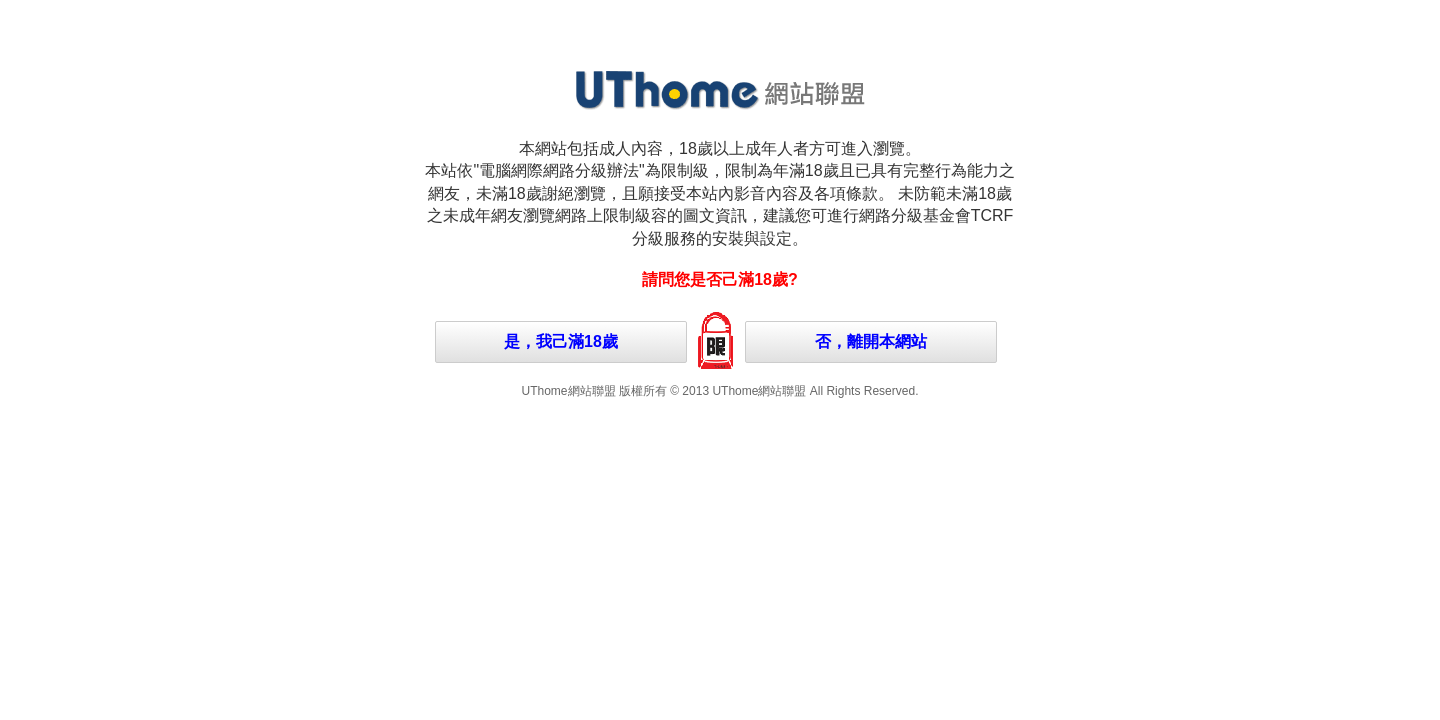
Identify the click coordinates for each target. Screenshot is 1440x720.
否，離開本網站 (871, 341)
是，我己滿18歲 (561, 341)
